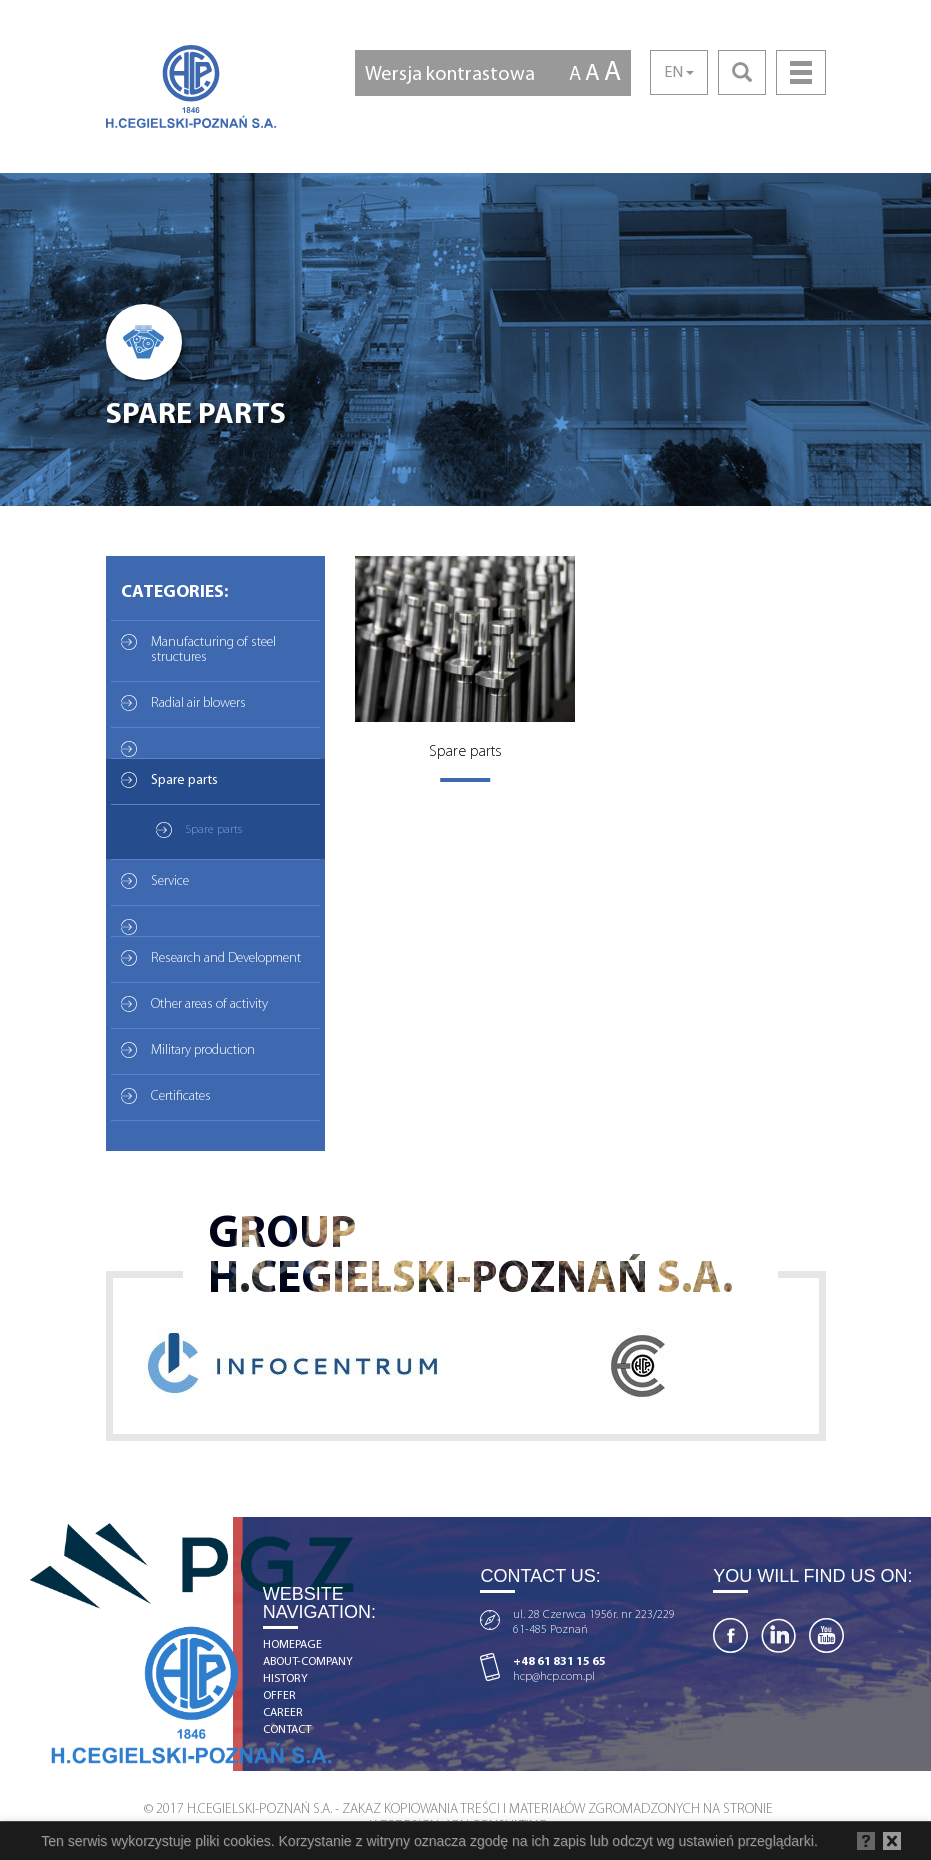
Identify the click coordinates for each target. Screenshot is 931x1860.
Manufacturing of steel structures (213, 650)
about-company (308, 1662)
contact (287, 1730)
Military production (203, 1050)
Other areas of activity (209, 1004)
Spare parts (184, 780)
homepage (292, 1645)
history (285, 1679)
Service (170, 881)
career (283, 1713)
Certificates (181, 1096)
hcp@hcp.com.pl (554, 1677)
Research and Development (226, 958)
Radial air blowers (198, 703)
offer (279, 1696)
